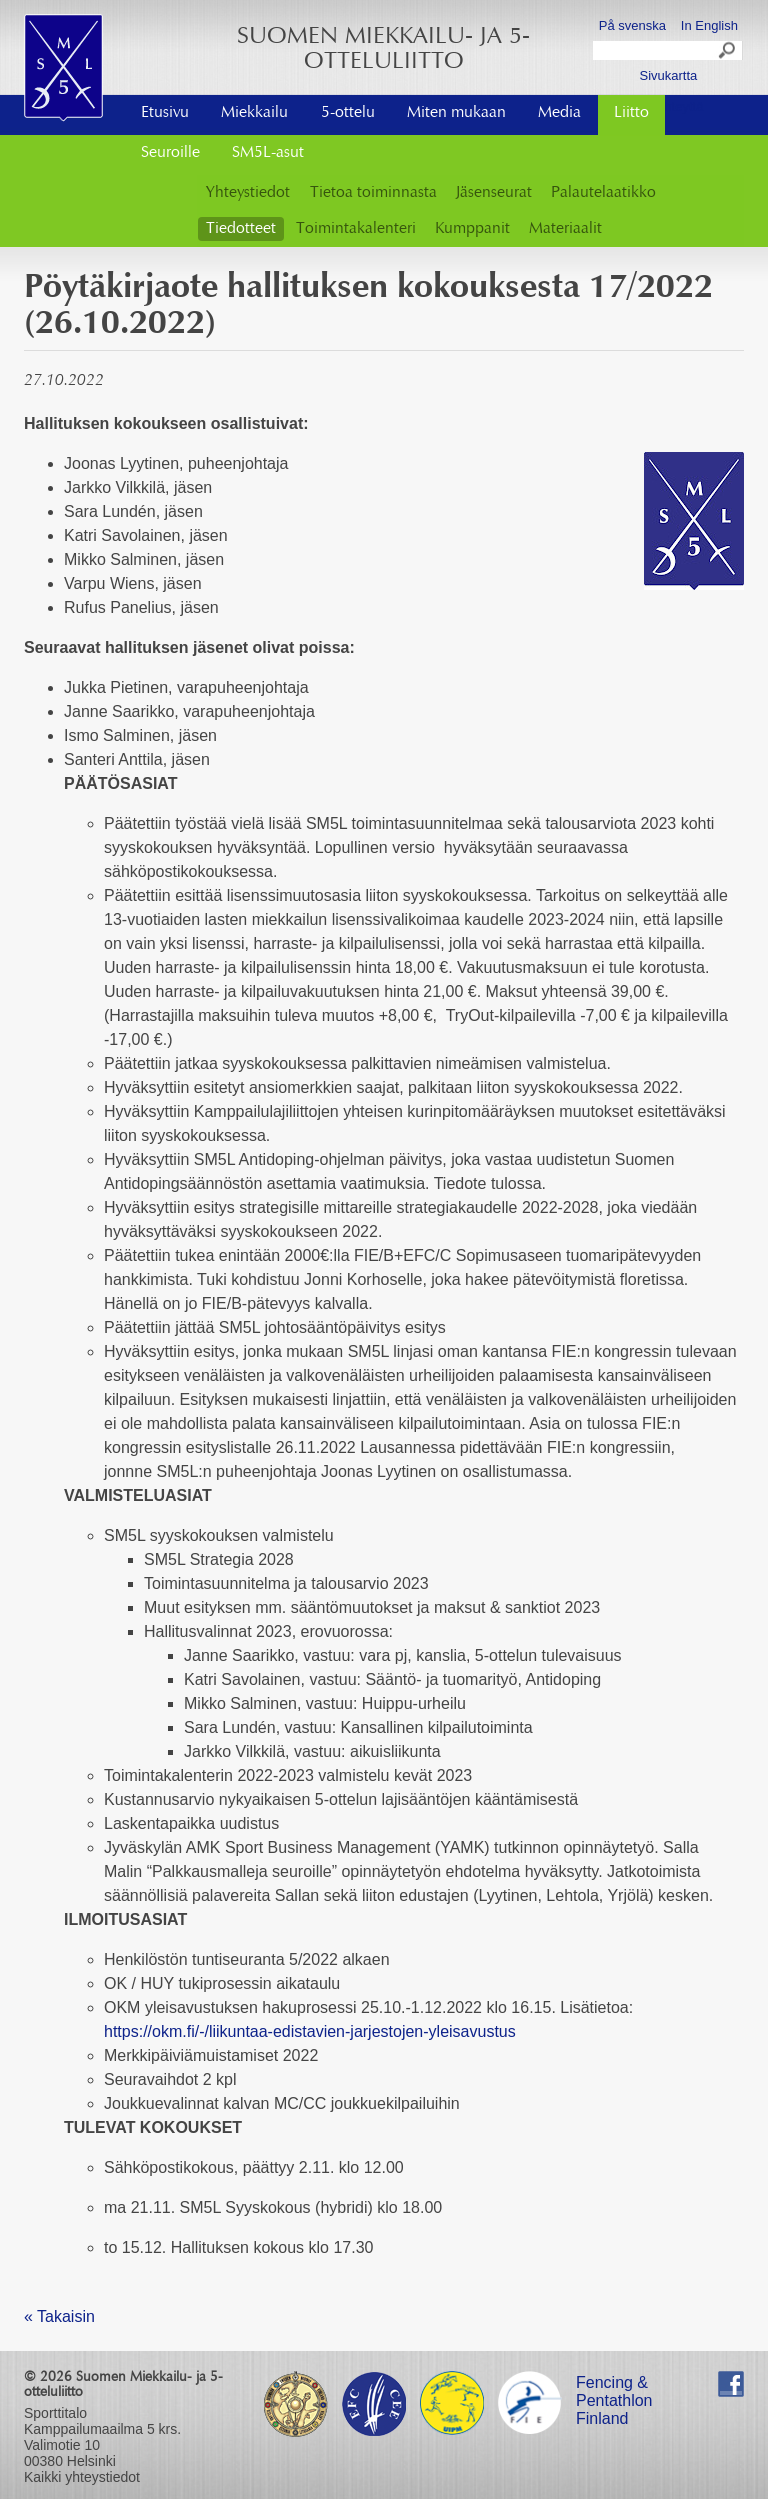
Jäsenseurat (494, 193)
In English (709, 25)
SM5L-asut (268, 153)
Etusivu (165, 113)
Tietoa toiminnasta (373, 193)
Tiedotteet (241, 229)
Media (559, 113)
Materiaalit (565, 229)
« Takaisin (59, 2316)
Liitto (631, 113)
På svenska (632, 25)
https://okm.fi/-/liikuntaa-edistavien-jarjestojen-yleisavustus (310, 2031)
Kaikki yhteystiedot (82, 2477)
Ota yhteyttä (668, 106)
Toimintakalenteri (356, 229)
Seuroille (170, 153)
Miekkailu (254, 113)
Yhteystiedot (248, 193)
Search (728, 53)
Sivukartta (668, 75)
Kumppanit (472, 229)
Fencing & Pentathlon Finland (614, 2385)
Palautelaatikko (603, 193)
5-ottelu (348, 113)
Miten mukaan (456, 113)
